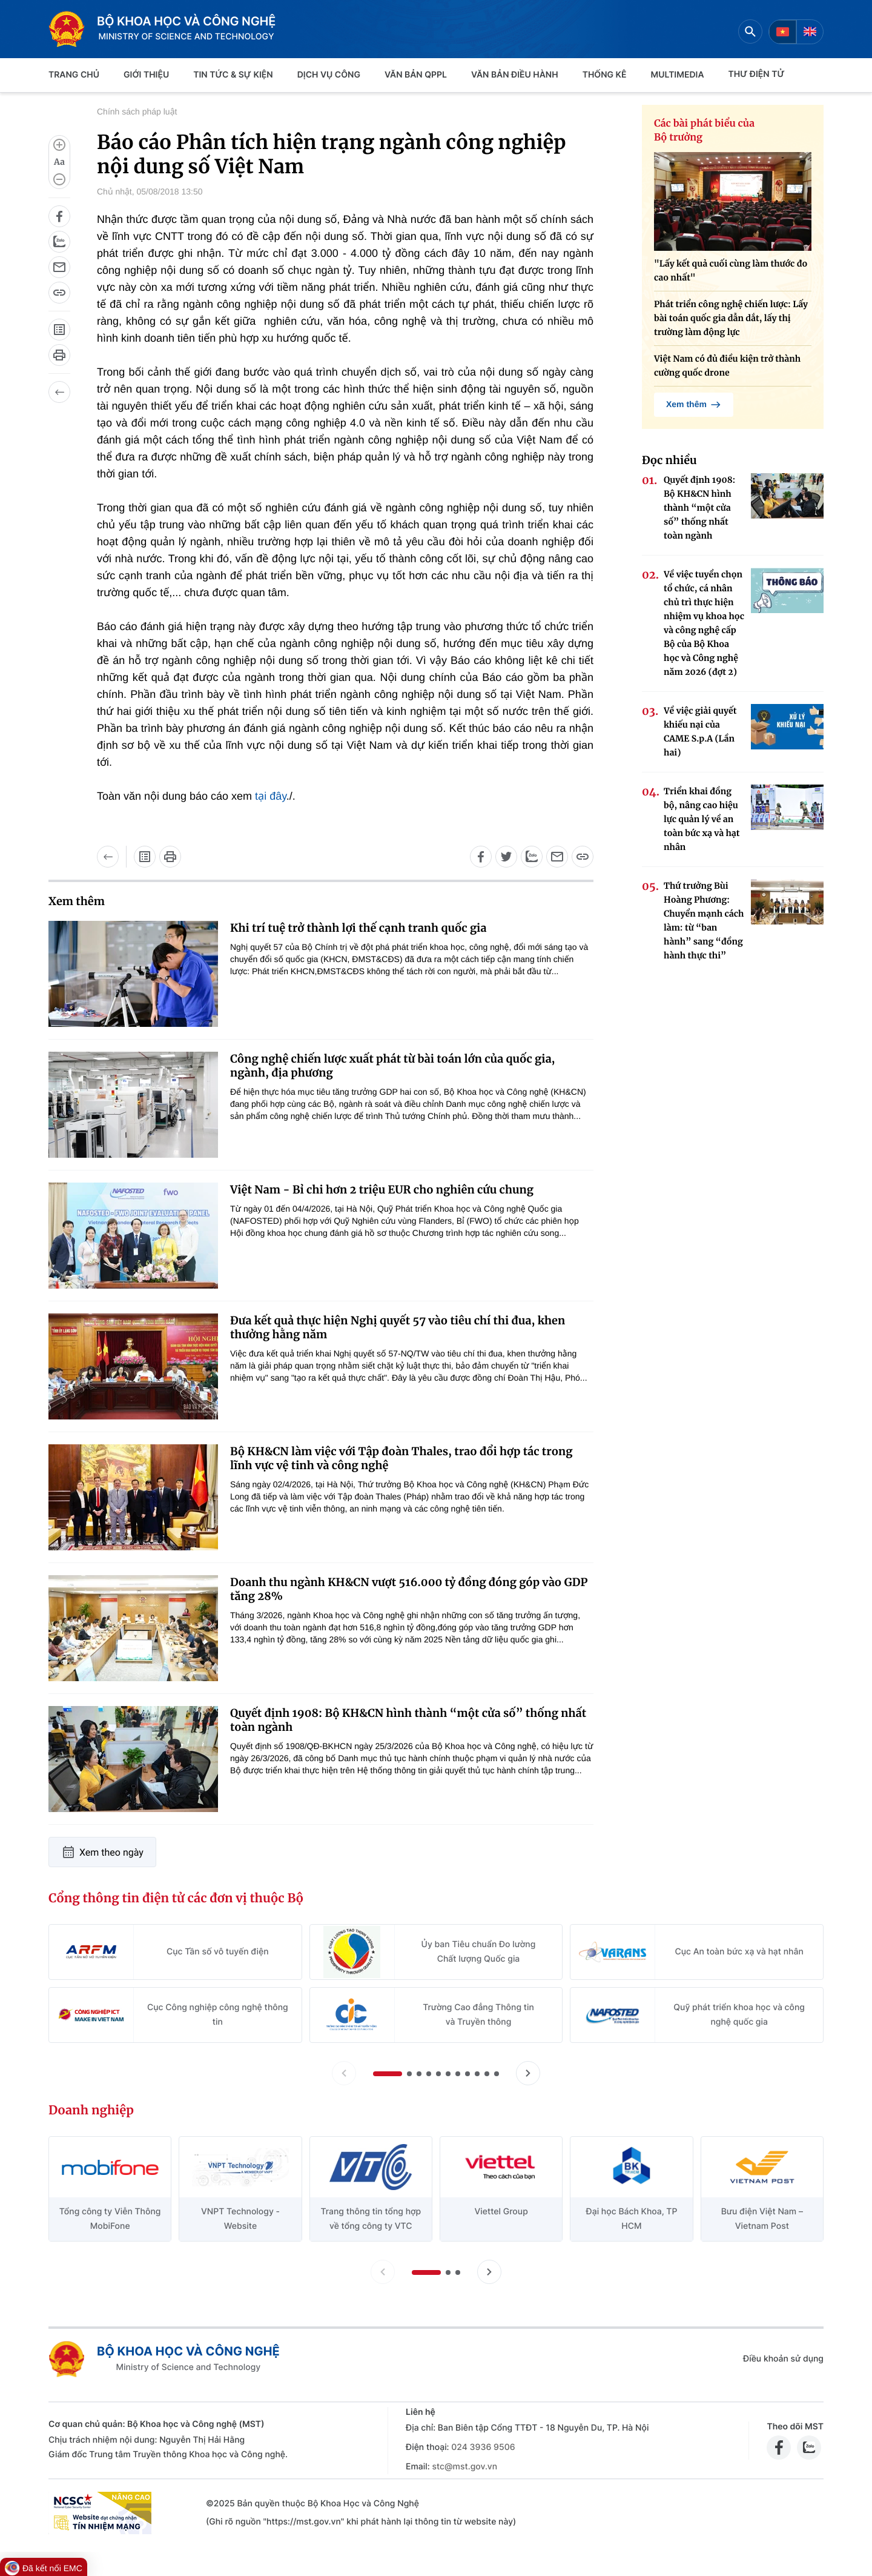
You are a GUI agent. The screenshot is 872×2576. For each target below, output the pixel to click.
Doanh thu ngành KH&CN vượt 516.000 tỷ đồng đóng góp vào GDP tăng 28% (408, 1589)
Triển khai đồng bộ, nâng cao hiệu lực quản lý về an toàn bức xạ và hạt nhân (701, 819)
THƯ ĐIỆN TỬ (756, 74)
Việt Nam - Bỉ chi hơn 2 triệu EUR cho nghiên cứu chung (381, 1190)
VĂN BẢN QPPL (416, 75)
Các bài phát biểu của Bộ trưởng (704, 131)
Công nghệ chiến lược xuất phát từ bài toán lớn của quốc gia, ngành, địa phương (392, 1066)
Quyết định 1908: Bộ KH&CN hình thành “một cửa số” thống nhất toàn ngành (408, 1720)
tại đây (269, 796)
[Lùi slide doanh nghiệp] (383, 2272)
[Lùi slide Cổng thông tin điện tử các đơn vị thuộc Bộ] (344, 2073)
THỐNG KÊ (605, 75)
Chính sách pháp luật (137, 111)
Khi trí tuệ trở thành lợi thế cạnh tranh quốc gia (358, 928)
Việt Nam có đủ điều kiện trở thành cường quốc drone (727, 365)
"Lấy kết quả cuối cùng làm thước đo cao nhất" (730, 270)
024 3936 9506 (483, 2447)
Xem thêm (693, 404)
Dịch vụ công (328, 75)
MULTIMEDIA (677, 75)
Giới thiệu (146, 75)
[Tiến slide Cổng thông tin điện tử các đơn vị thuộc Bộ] (528, 2073)
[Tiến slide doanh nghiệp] (489, 2272)
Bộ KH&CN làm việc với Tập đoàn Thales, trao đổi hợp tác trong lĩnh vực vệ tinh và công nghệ (401, 1458)
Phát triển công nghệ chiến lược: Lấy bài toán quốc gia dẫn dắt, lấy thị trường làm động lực (731, 318)
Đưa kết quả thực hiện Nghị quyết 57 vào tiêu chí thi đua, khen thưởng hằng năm (397, 1327)
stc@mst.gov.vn (464, 2466)
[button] (387, 2073)
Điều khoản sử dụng (783, 2359)
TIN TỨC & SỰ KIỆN (232, 75)
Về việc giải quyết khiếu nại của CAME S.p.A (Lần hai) (700, 731)
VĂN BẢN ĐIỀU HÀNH (514, 75)
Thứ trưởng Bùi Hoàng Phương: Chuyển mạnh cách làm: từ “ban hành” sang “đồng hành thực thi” (704, 920)
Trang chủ (73, 75)
